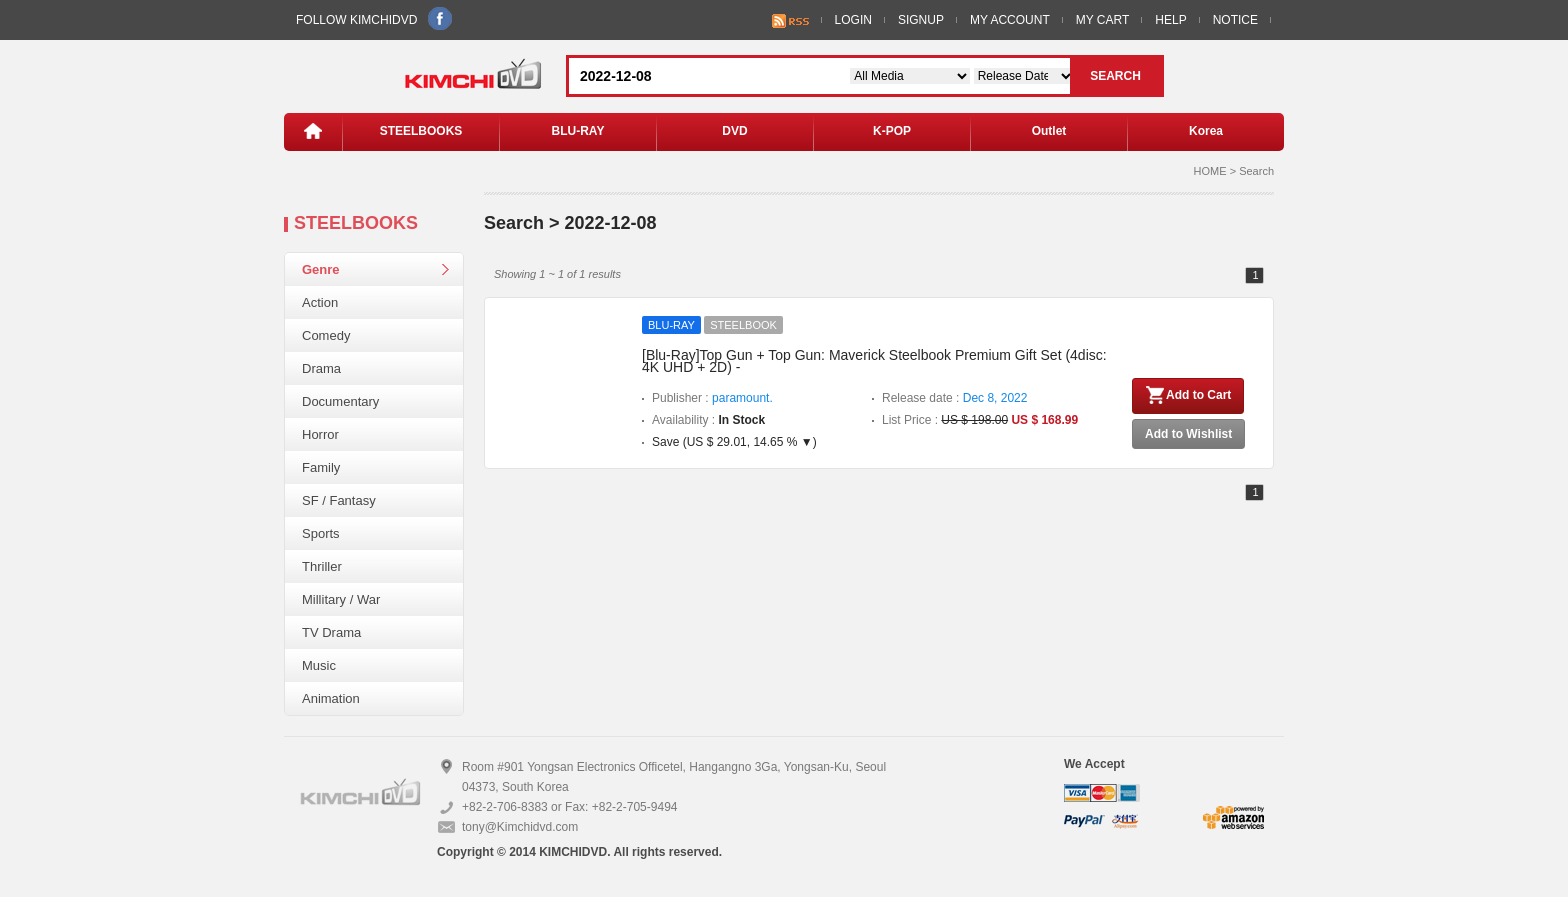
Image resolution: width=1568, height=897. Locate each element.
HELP (1170, 20)
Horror (320, 434)
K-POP (892, 131)
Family (321, 467)
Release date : (954, 398)
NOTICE (1235, 20)
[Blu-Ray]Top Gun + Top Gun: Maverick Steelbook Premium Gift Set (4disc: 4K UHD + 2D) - (874, 361)
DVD (734, 131)
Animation (331, 698)
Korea (1206, 131)
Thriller (322, 566)
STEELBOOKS (421, 131)
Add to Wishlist (1188, 434)
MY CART (1103, 20)
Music (319, 665)
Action (320, 302)
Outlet (1049, 131)
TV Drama (331, 632)
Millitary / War (341, 599)
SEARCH (1115, 76)
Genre (321, 269)
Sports (321, 533)
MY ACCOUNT (1010, 20)
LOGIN (853, 20)
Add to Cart (1188, 395)
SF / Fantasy (339, 500)
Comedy (326, 335)
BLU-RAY (578, 131)
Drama (321, 368)
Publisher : (712, 398)
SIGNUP (921, 20)
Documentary (340, 401)
